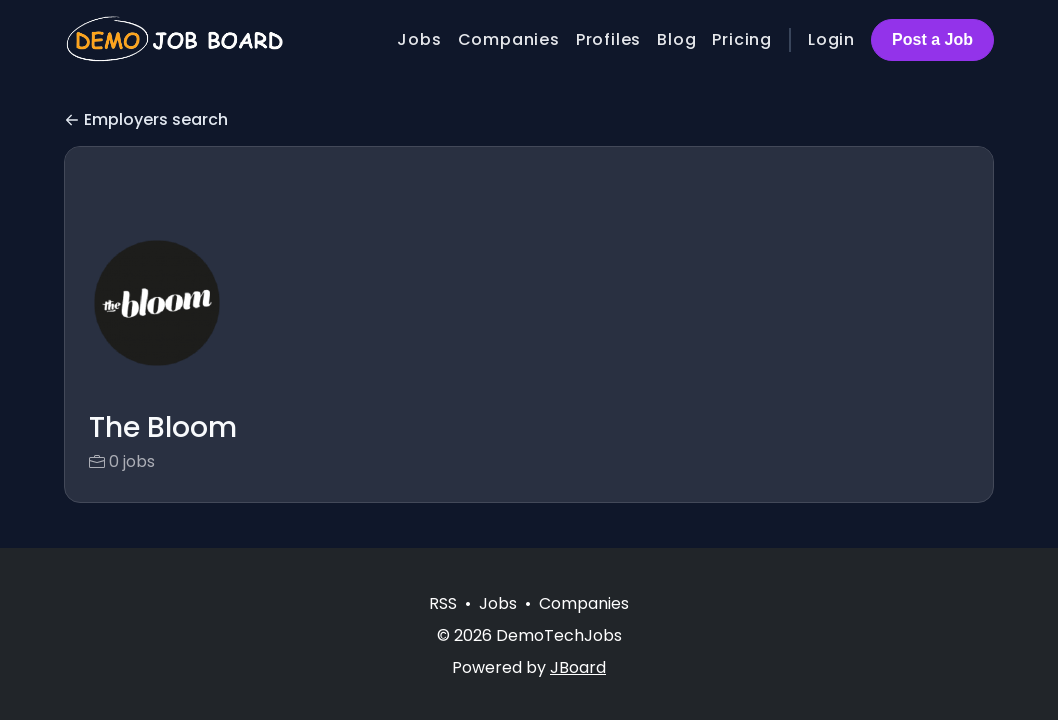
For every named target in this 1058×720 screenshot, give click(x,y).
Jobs (419, 39)
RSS (443, 603)
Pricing (742, 39)
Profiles (608, 39)
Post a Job (932, 39)
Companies (509, 39)
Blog (676, 39)
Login (831, 39)
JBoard (578, 667)
